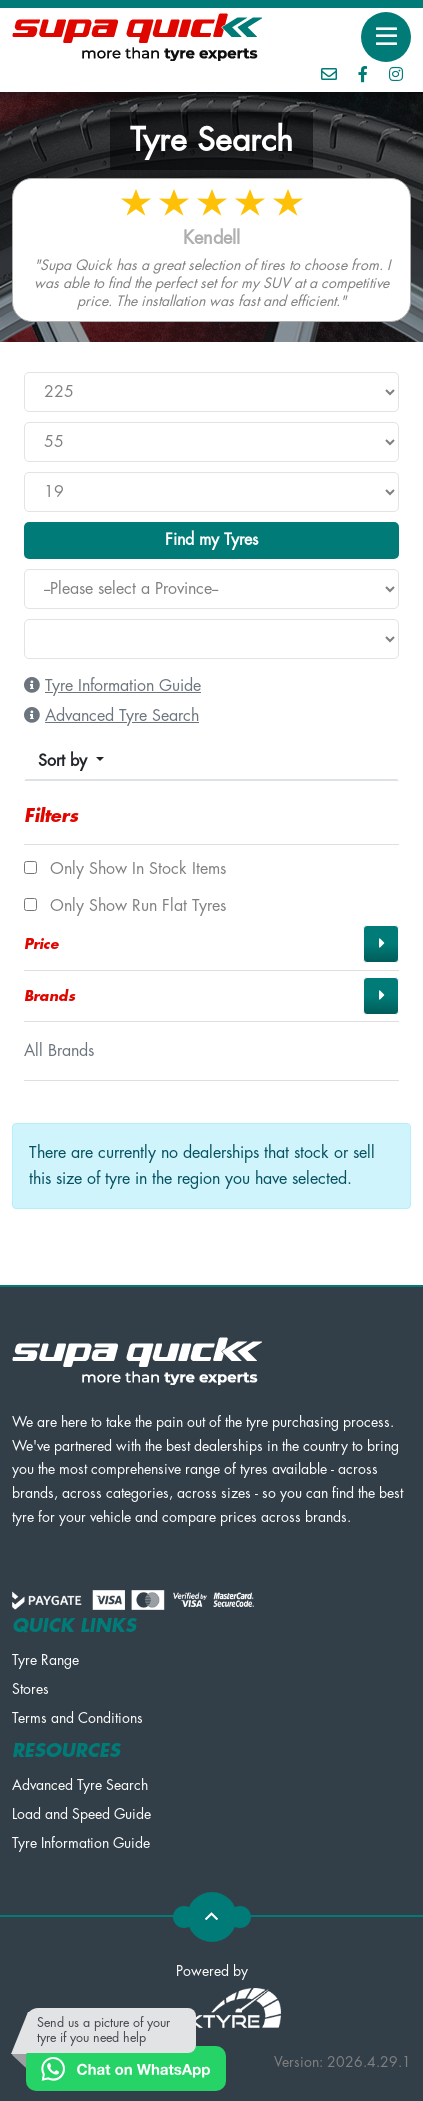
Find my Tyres (211, 540)
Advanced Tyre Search (80, 1785)
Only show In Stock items (125, 869)
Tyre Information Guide (81, 1843)
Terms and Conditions (77, 1718)
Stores (30, 1689)
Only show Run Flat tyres (125, 906)
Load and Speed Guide (81, 1814)
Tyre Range (45, 1660)
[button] (211, 944)
